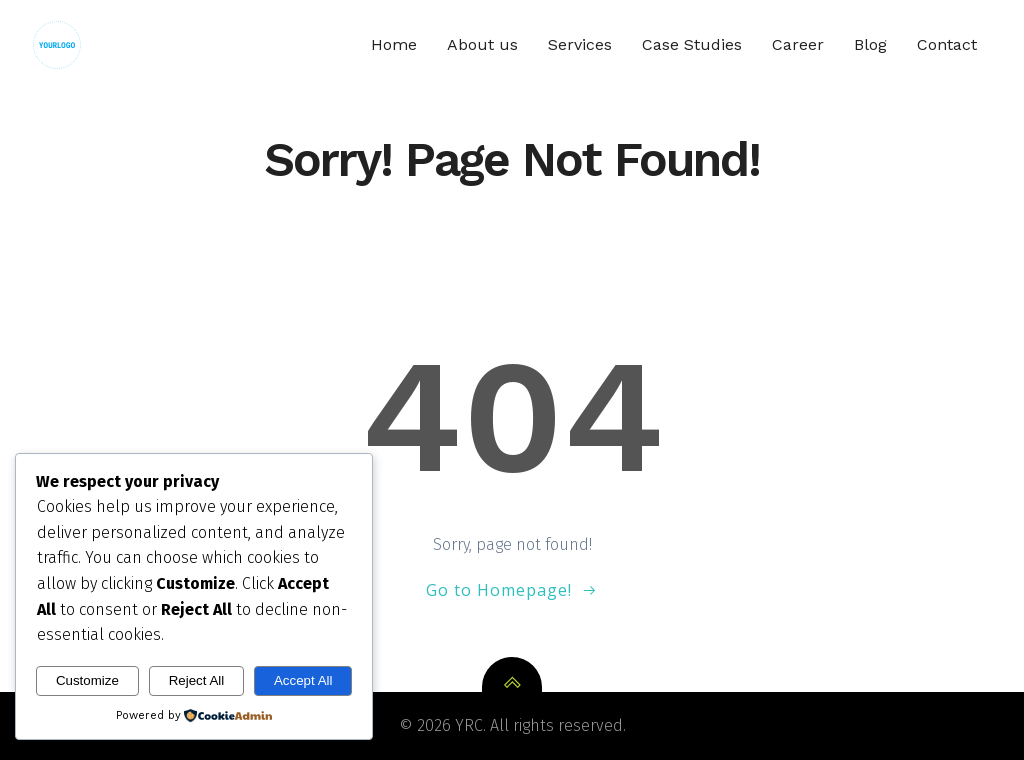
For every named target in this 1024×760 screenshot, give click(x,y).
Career (798, 45)
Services (580, 45)
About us (482, 45)
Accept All (303, 680)
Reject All (197, 680)
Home (394, 45)
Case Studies (692, 45)
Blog (870, 45)
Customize (87, 680)
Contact (947, 45)
